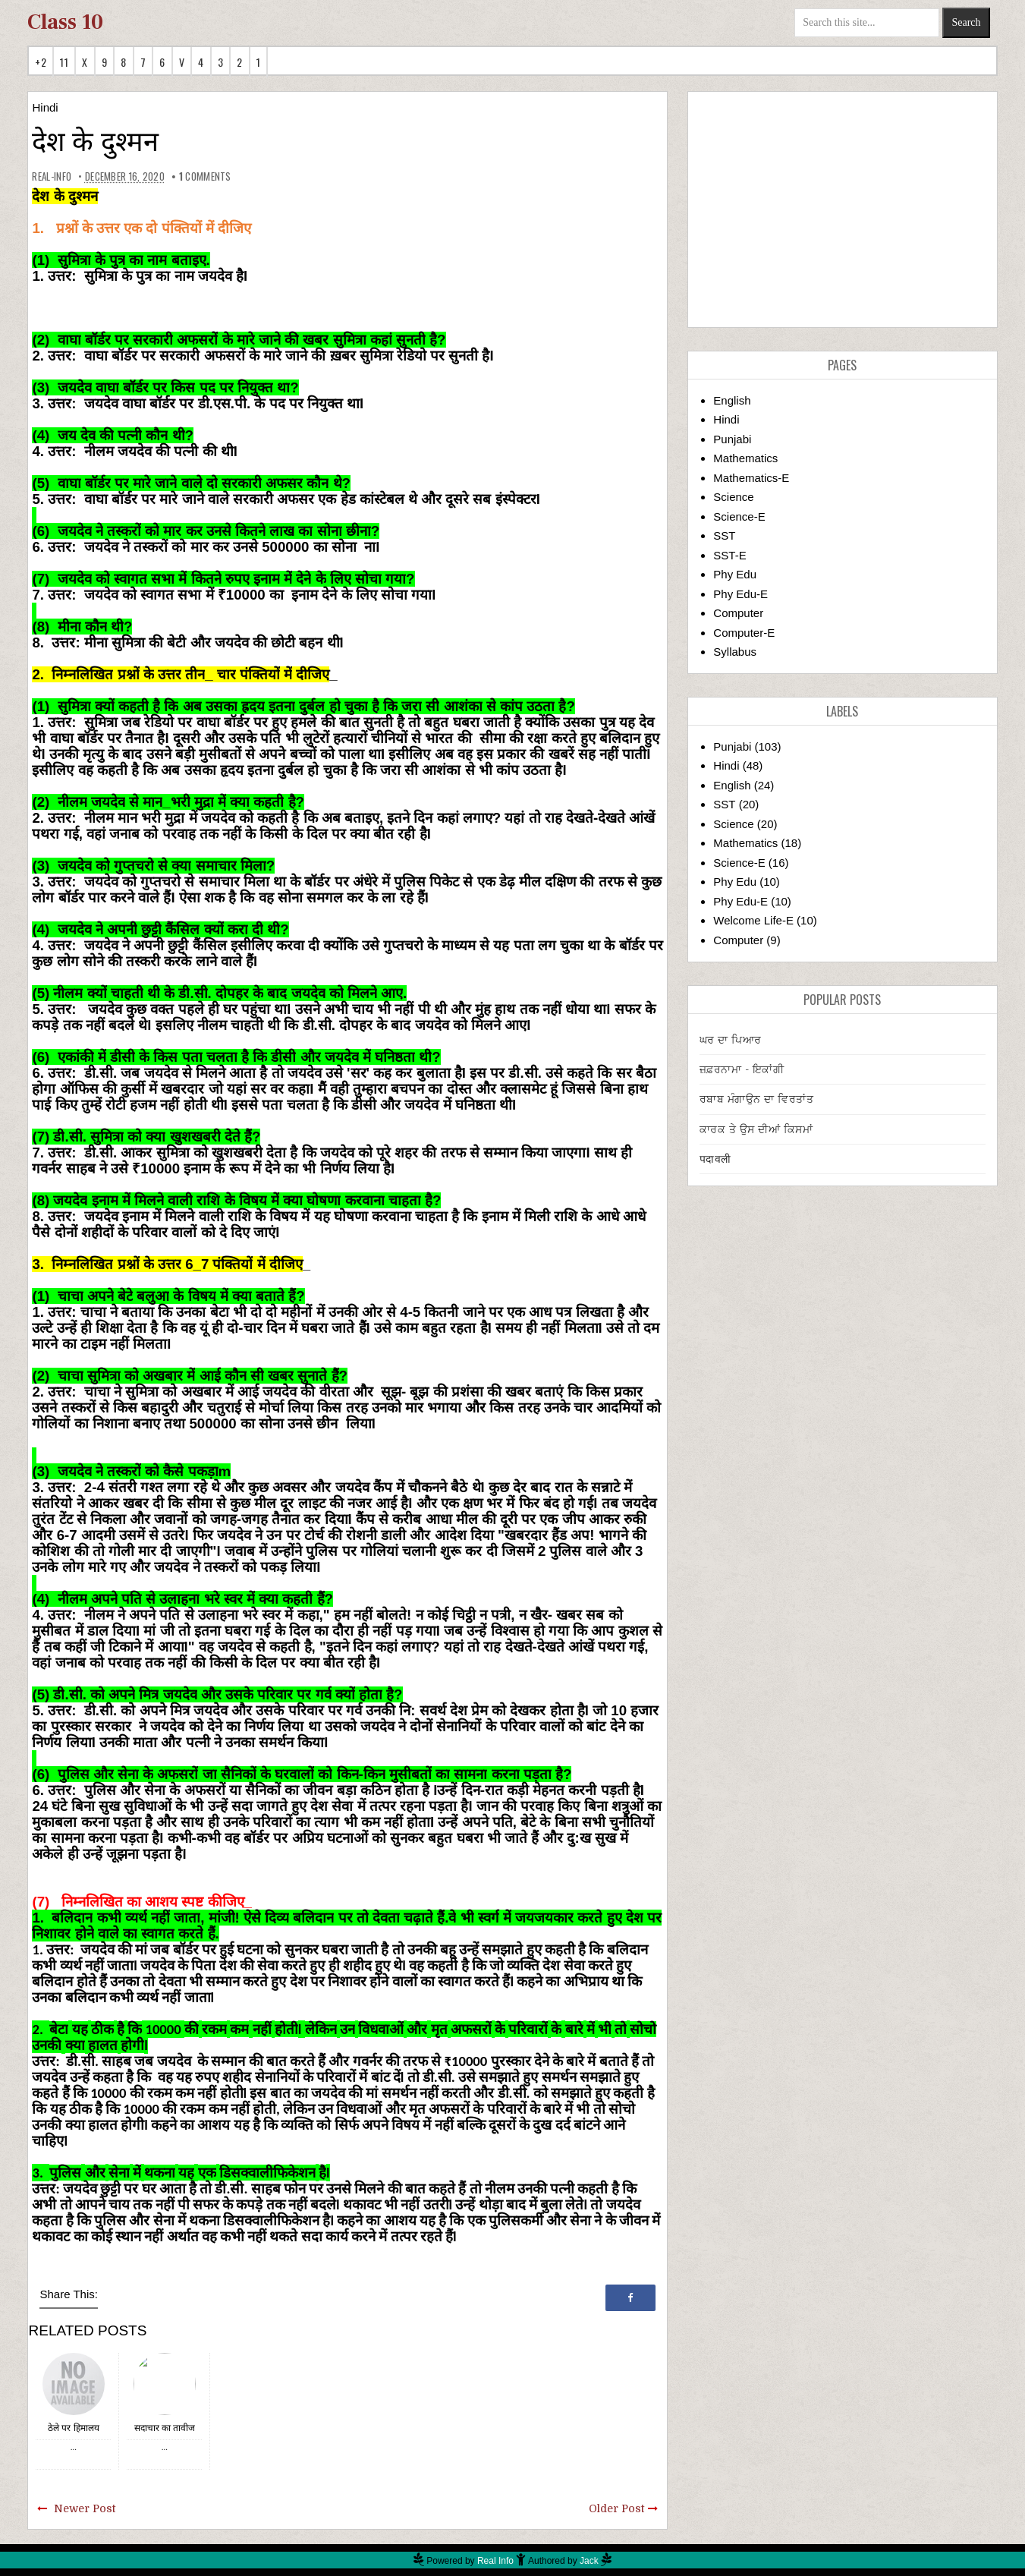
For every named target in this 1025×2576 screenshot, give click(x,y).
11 (64, 62)
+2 (40, 62)
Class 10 (65, 22)
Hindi (45, 107)
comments (205, 176)
